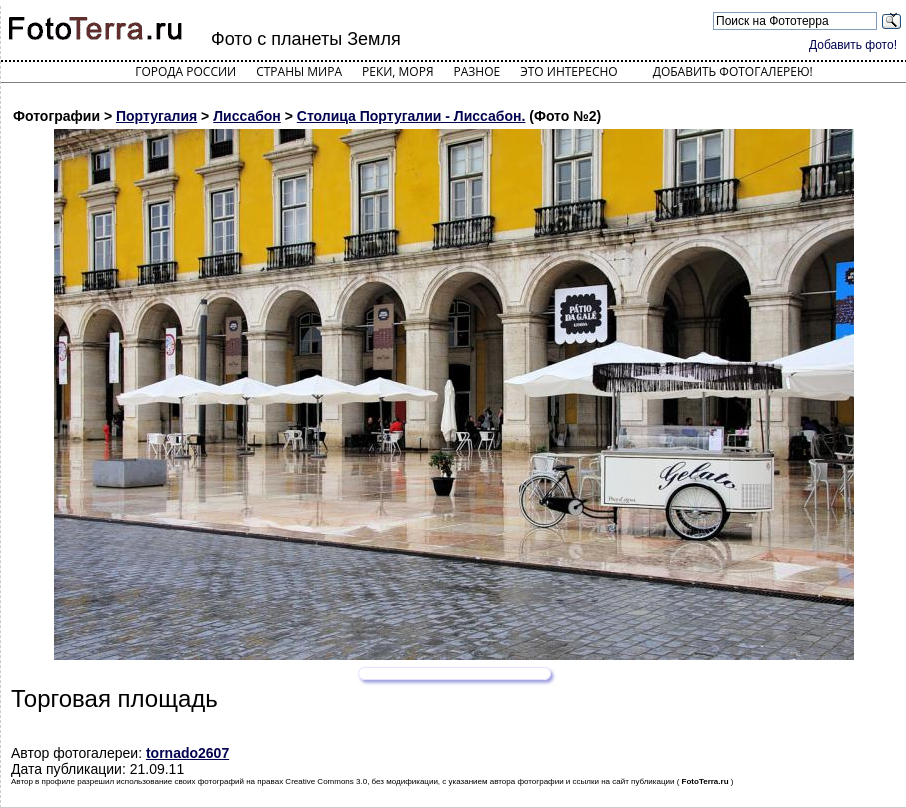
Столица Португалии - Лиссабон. (411, 116)
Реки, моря (397, 71)
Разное (477, 71)
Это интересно (569, 71)
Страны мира (299, 71)
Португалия (156, 116)
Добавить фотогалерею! (733, 71)
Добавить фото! (853, 45)
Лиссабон (247, 116)
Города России (185, 71)
